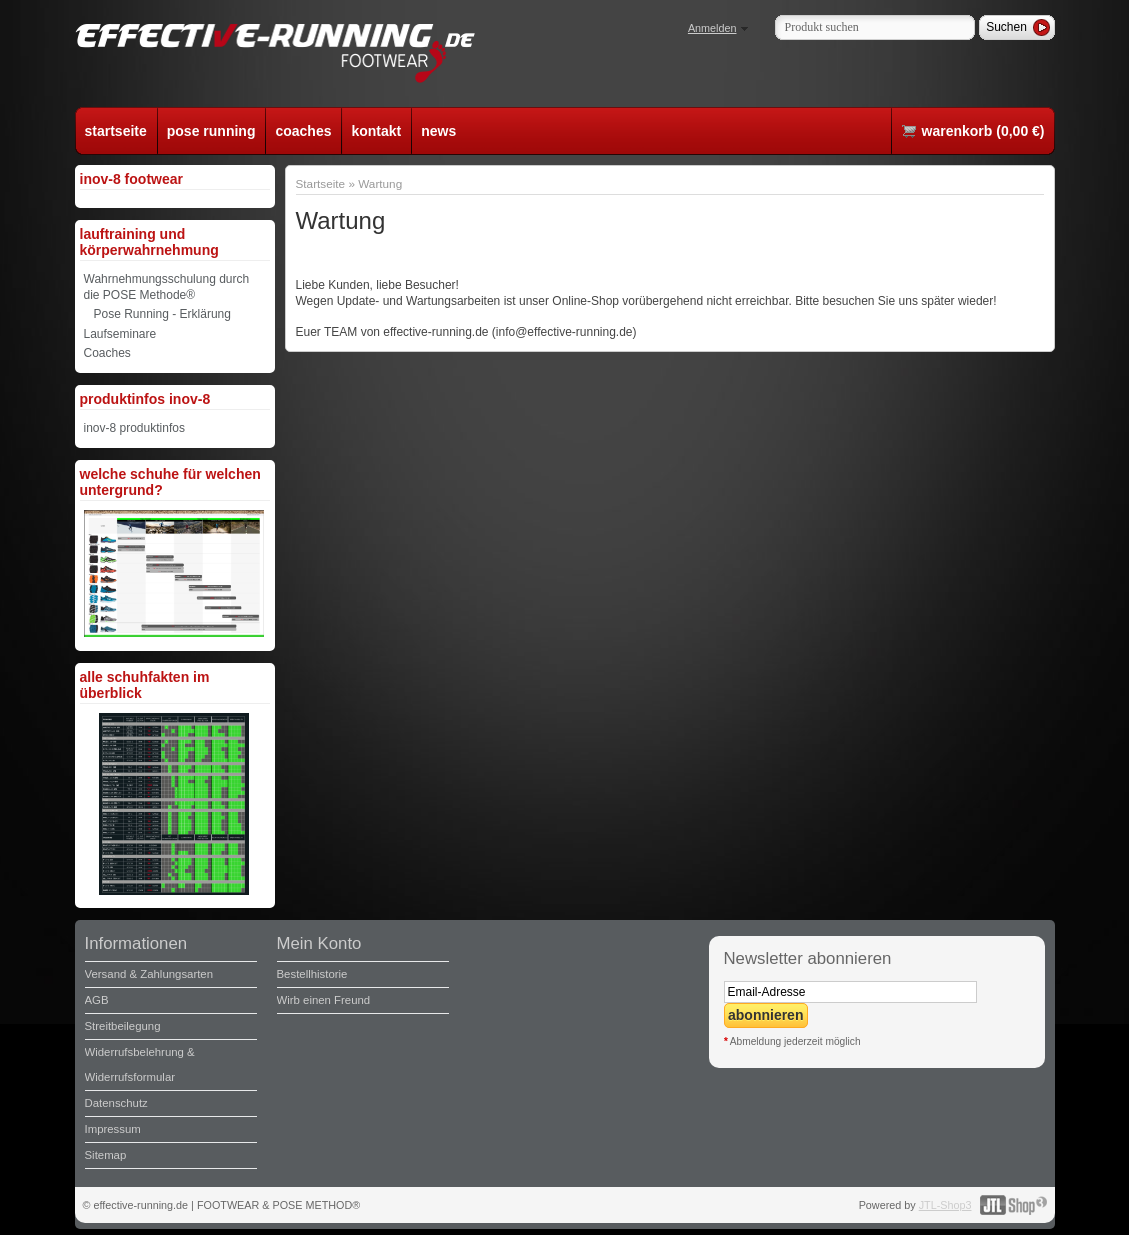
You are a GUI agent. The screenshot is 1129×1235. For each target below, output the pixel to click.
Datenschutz (116, 1103)
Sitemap (106, 1155)
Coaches (107, 353)
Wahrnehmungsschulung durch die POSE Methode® (167, 287)
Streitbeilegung (123, 1026)
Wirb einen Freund (324, 1000)
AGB (97, 1000)
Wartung (380, 183)
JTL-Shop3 (945, 1205)
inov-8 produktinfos (134, 428)
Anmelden (712, 28)
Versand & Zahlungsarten (149, 974)
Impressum (113, 1129)
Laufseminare (120, 334)
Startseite (321, 183)
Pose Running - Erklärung (162, 314)
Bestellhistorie (312, 974)
